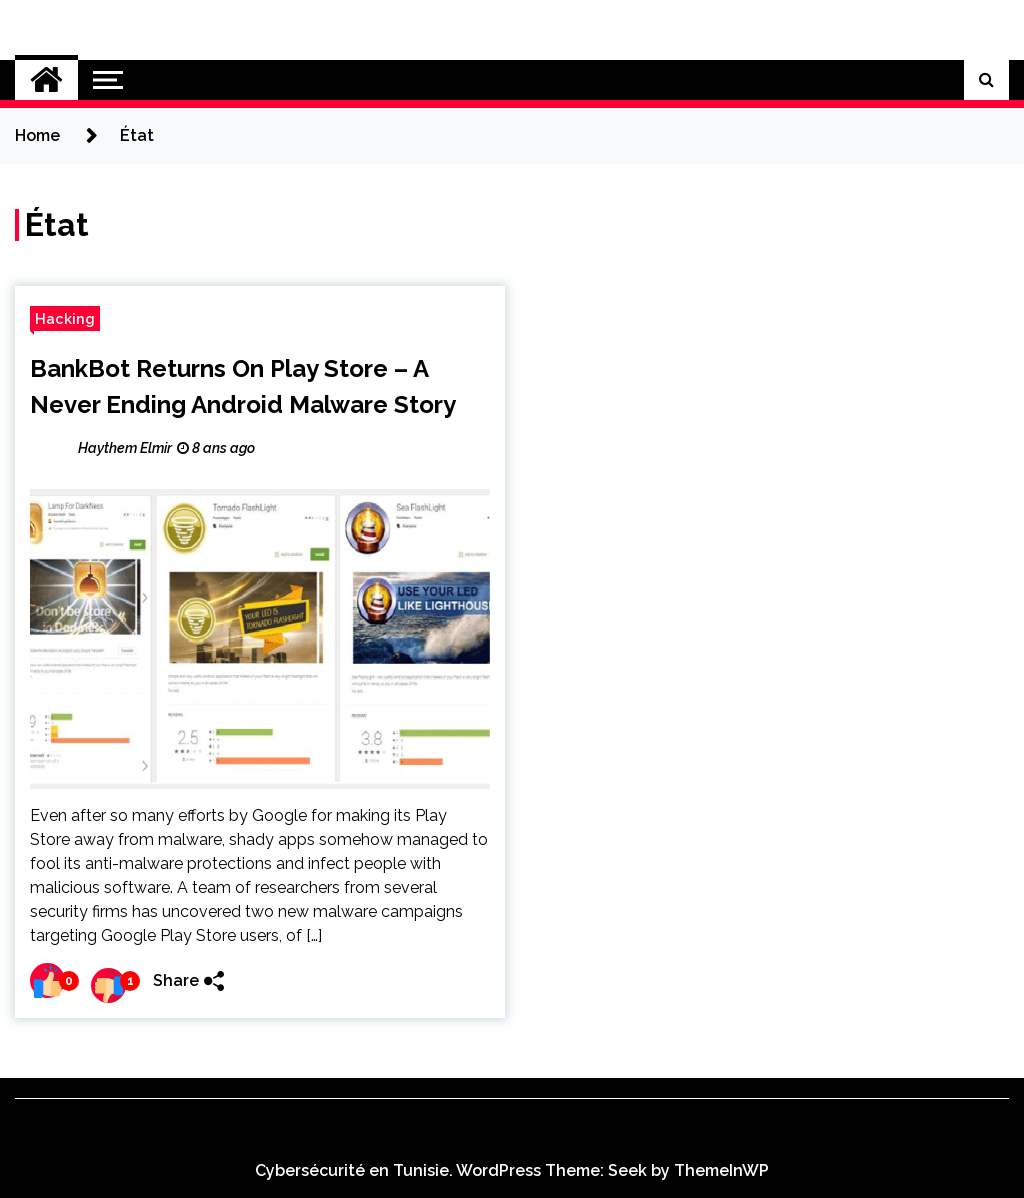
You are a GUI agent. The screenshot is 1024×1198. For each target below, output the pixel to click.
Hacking (65, 318)
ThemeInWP (721, 1170)
